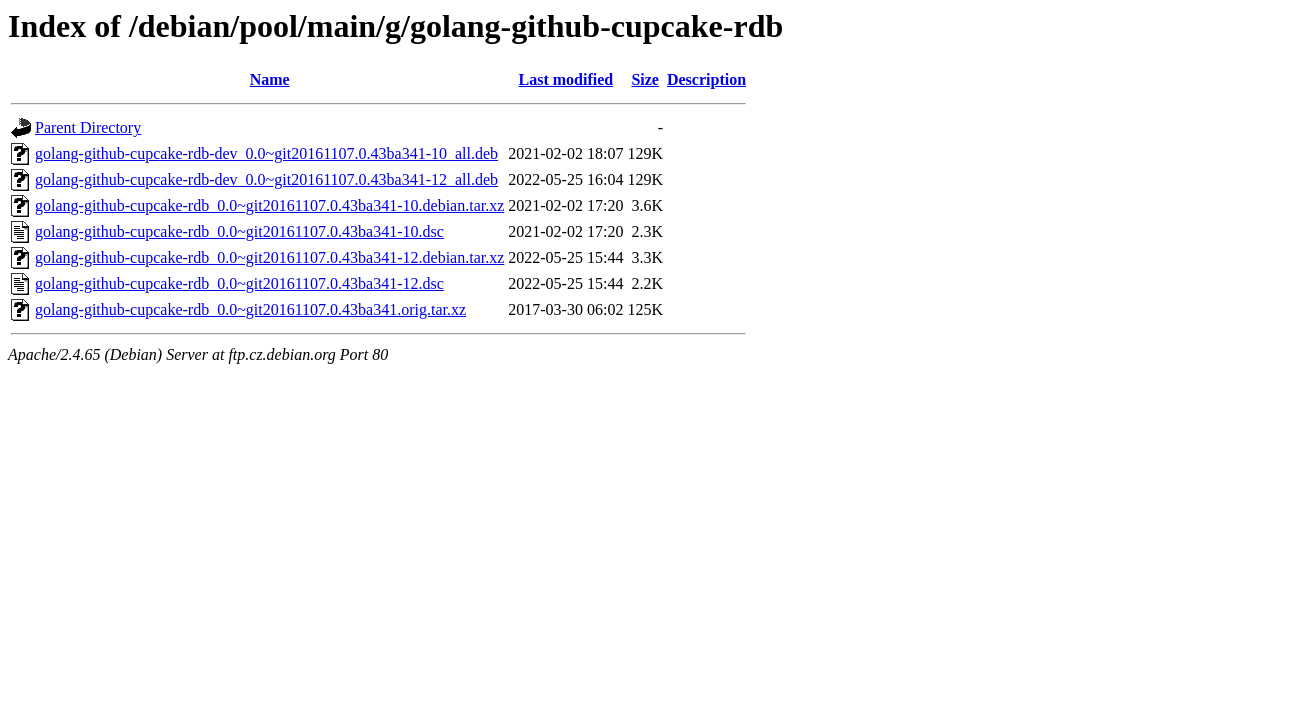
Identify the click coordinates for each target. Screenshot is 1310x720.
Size (645, 79)
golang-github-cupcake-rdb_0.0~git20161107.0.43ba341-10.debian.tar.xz (269, 205)
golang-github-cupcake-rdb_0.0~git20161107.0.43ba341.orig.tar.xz (250, 309)
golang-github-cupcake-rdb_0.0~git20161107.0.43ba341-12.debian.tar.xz (269, 257)
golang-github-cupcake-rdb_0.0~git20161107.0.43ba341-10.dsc (239, 231)
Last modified (566, 79)
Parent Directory (88, 127)
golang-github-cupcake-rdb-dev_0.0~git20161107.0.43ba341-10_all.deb (266, 153)
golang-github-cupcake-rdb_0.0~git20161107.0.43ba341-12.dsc (239, 283)
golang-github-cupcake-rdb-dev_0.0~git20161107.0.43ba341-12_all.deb (266, 179)
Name (270, 79)
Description (706, 79)
